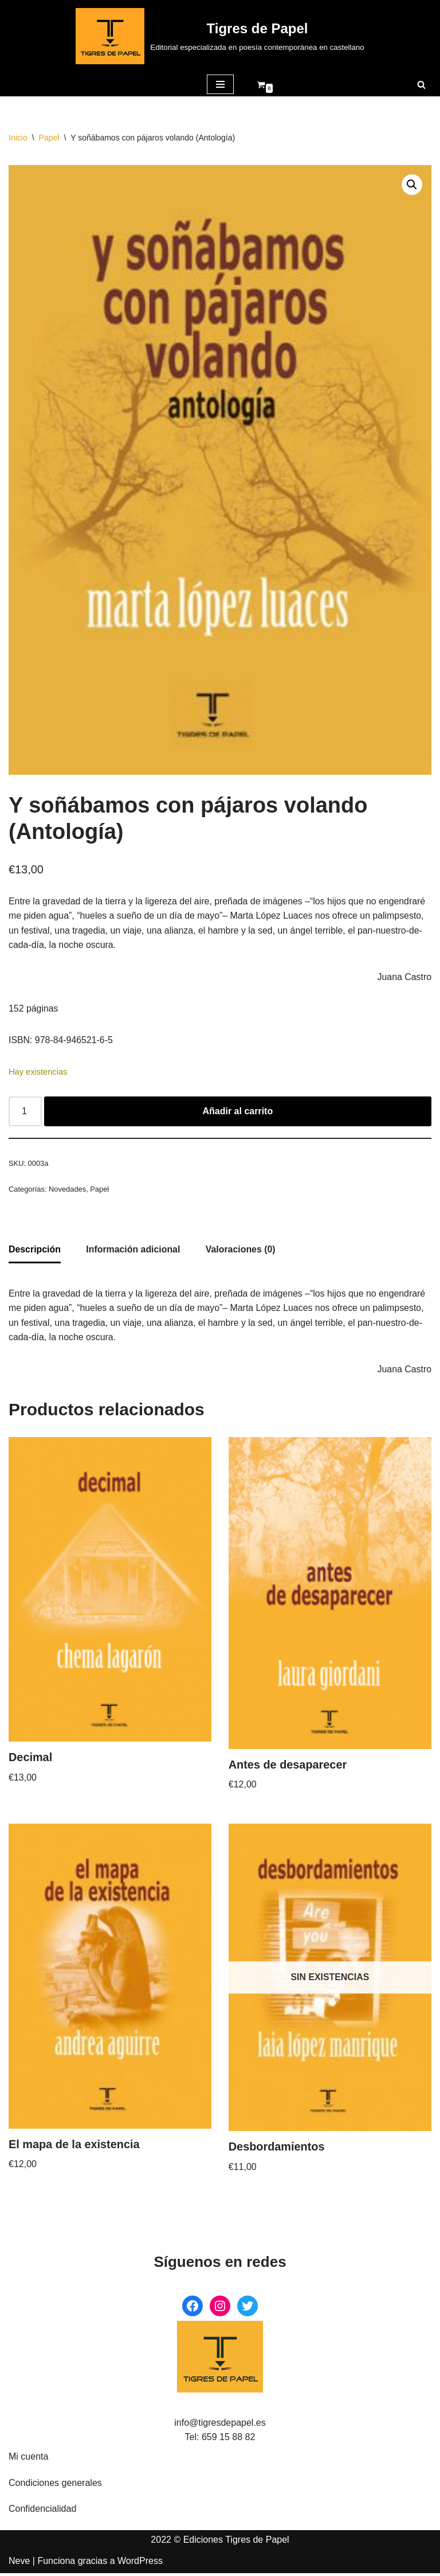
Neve (19, 2564)
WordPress (140, 2564)
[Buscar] (421, 84)
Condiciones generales (55, 2486)
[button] (412, 184)
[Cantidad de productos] (25, 1112)
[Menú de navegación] (220, 84)
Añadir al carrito (238, 1112)
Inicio (18, 137)
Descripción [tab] (35, 1251)
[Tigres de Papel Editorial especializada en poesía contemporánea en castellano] (220, 36)
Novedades (68, 1190)
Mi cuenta (28, 2459)
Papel (49, 137)
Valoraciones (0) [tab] (242, 1251)
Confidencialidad (42, 2512)
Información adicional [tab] (134, 1251)
